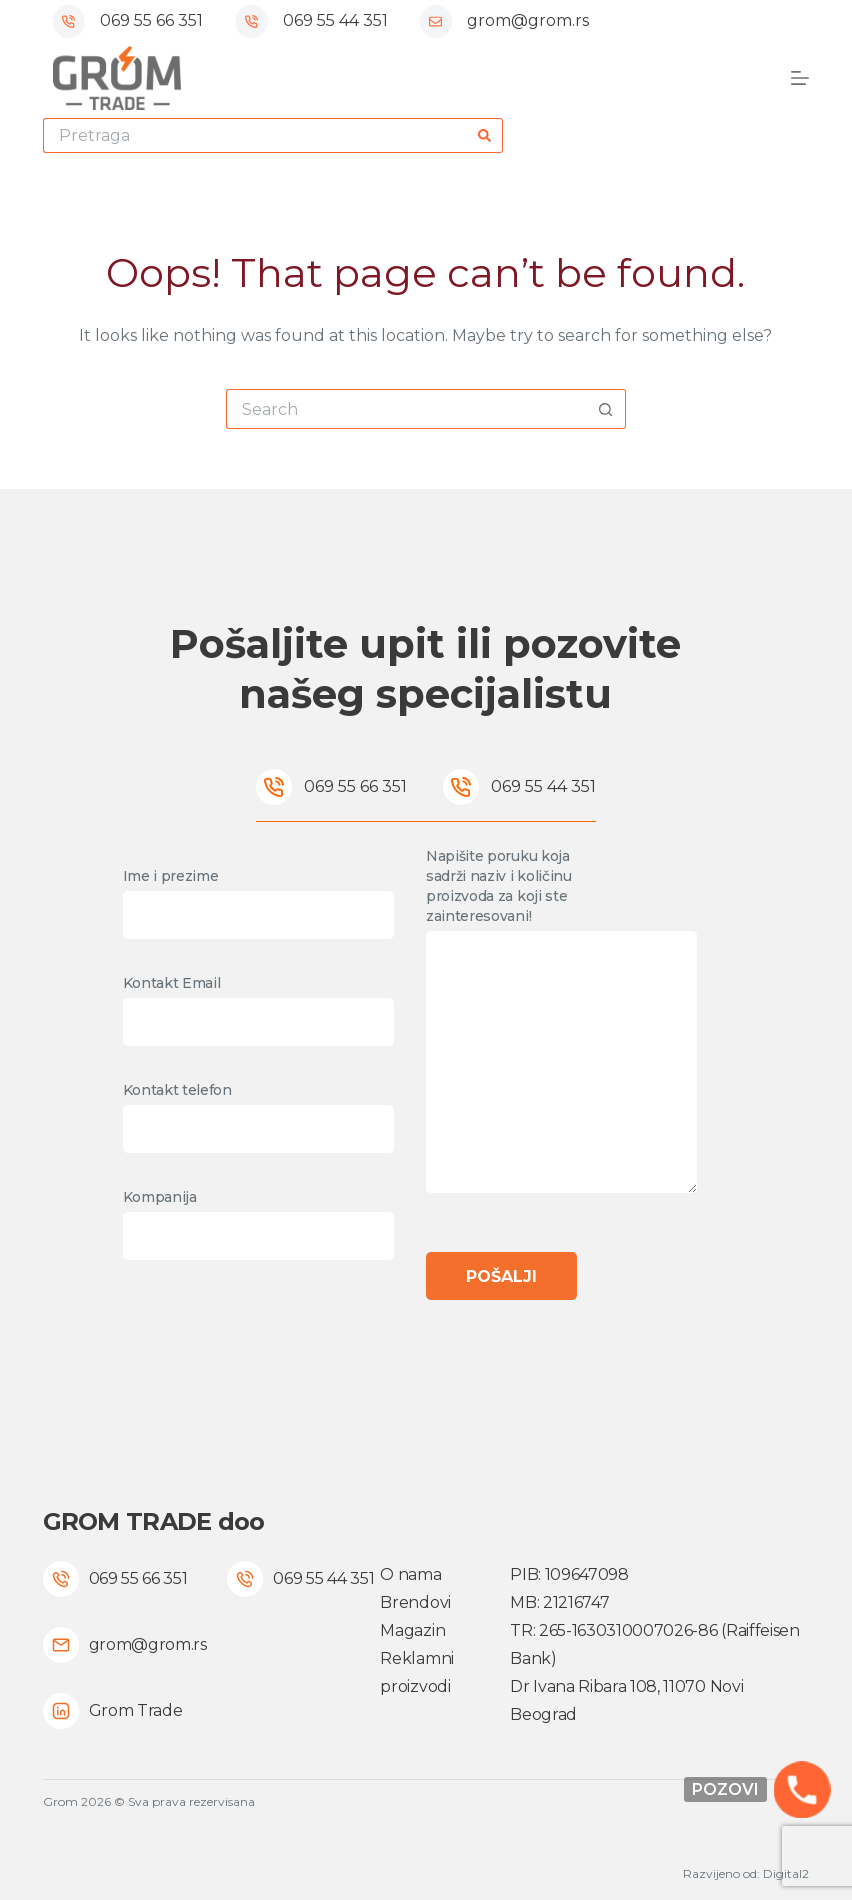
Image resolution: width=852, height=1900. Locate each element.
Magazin (412, 1630)
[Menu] (800, 78)
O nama (410, 1574)
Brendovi (415, 1602)
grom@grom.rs (528, 20)
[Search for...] (255, 135)
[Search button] (485, 135)
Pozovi (725, 1789)
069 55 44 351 (335, 20)
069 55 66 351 (151, 20)
